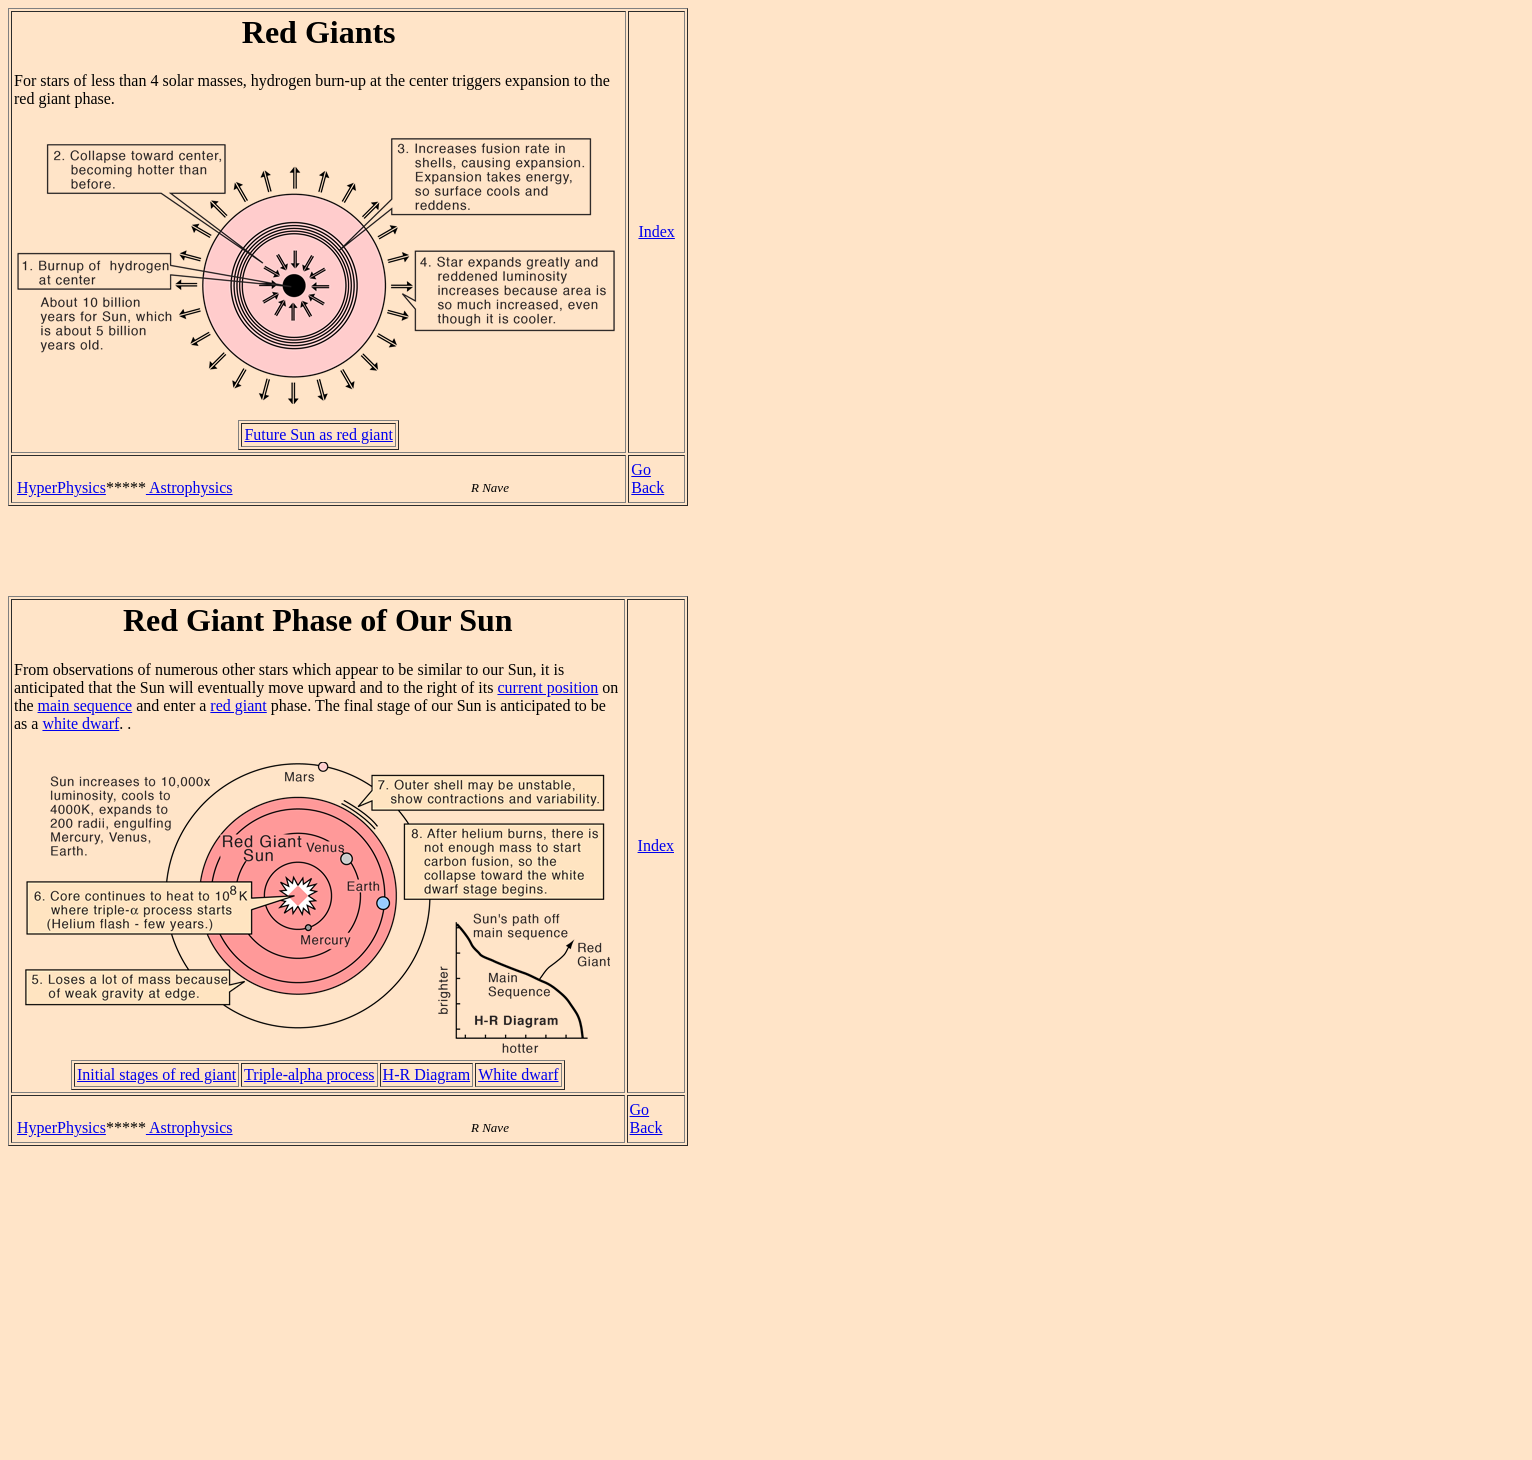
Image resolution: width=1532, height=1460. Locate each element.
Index (656, 231)
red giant (238, 705)
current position (547, 687)
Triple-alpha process (309, 1074)
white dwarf (80, 723)
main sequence (85, 705)
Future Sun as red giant (318, 434)
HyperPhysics (61, 487)
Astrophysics (189, 487)
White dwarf (518, 1074)
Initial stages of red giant (156, 1074)
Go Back (647, 478)
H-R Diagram (427, 1074)
